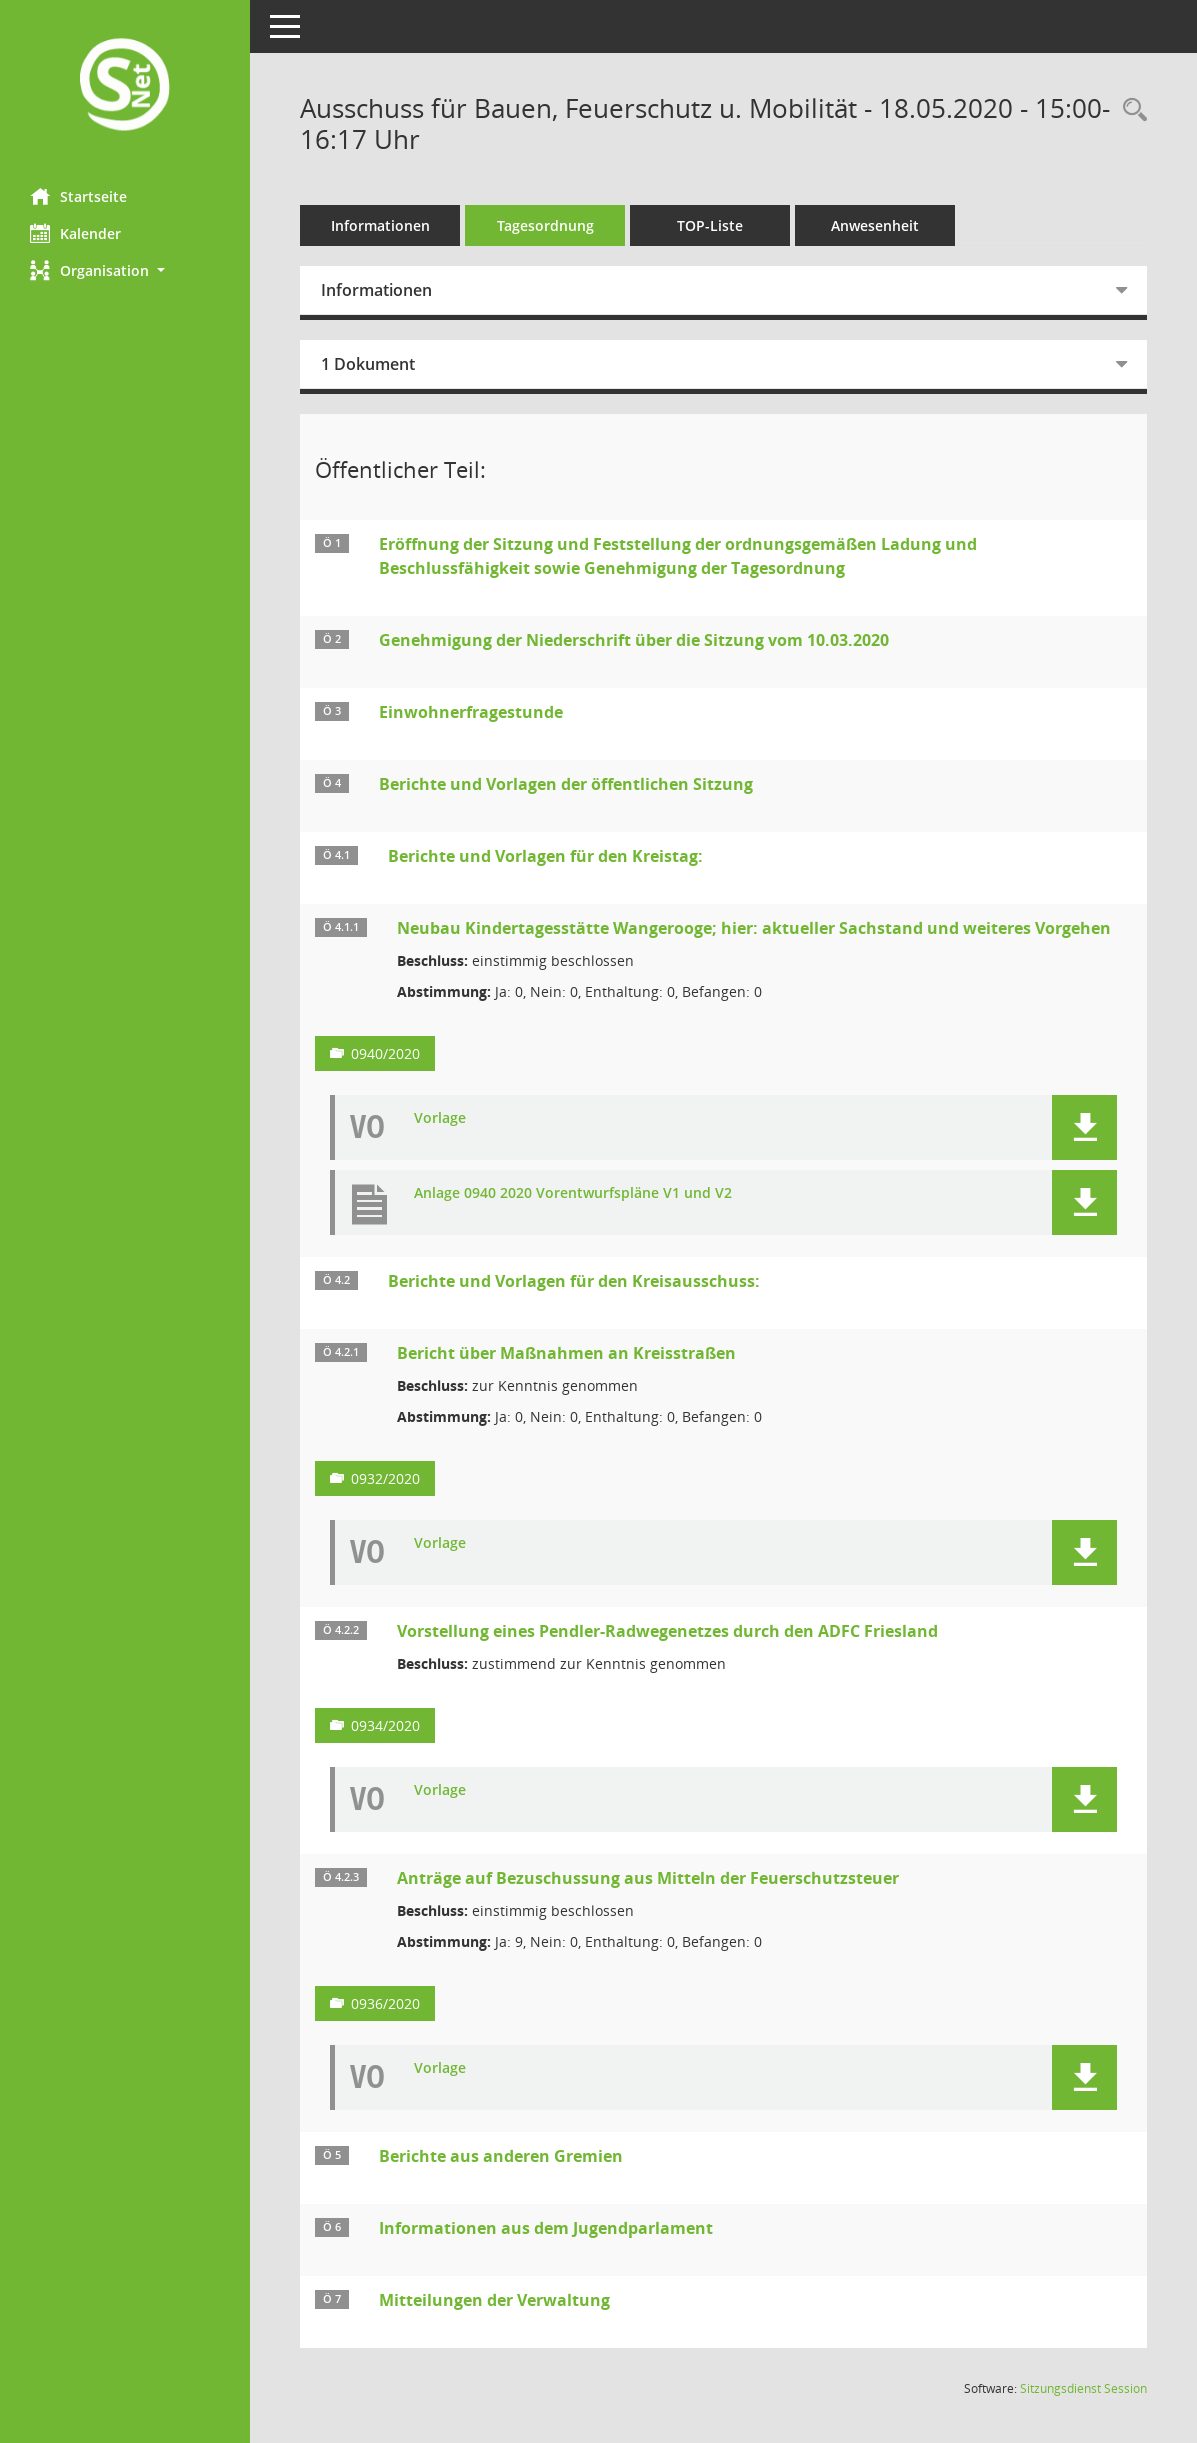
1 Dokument (368, 364)
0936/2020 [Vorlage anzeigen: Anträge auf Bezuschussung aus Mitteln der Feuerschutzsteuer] (385, 2003)
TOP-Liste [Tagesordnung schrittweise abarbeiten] (710, 225)
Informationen (380, 225)
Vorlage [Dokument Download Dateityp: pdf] (440, 1118)
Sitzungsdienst (1083, 2388)
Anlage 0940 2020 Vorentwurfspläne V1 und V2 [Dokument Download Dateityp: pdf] (573, 1193)
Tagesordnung (545, 225)
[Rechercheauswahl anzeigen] (1130, 110)
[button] (125, 270)
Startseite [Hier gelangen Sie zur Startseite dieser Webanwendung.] (78, 196)
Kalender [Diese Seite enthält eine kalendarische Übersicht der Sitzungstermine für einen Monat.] (75, 233)
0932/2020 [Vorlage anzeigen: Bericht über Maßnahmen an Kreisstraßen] (385, 1478)
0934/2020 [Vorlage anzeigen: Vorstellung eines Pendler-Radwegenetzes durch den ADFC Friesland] (385, 1725)
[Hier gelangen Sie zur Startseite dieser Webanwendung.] (125, 86)
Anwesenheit (875, 225)
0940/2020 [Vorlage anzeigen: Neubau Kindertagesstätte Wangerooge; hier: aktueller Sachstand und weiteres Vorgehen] (385, 1053)
